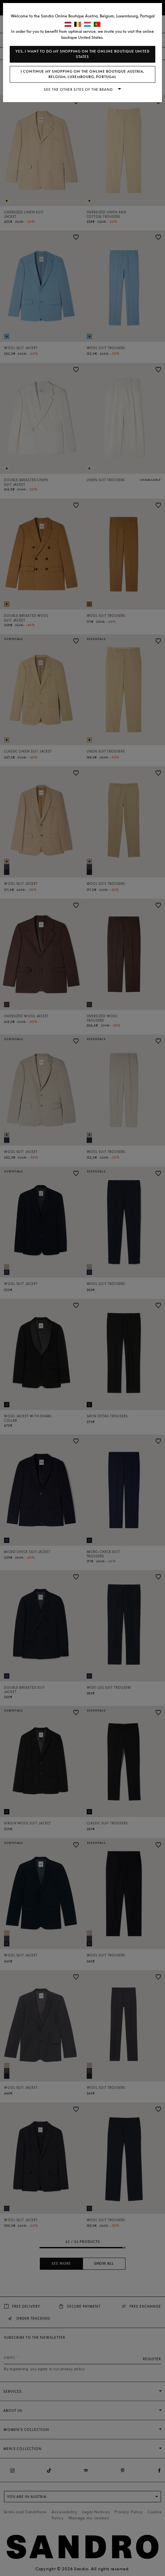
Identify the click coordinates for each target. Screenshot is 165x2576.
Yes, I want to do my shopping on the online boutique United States (82, 54)
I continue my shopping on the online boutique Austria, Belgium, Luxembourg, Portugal (82, 74)
